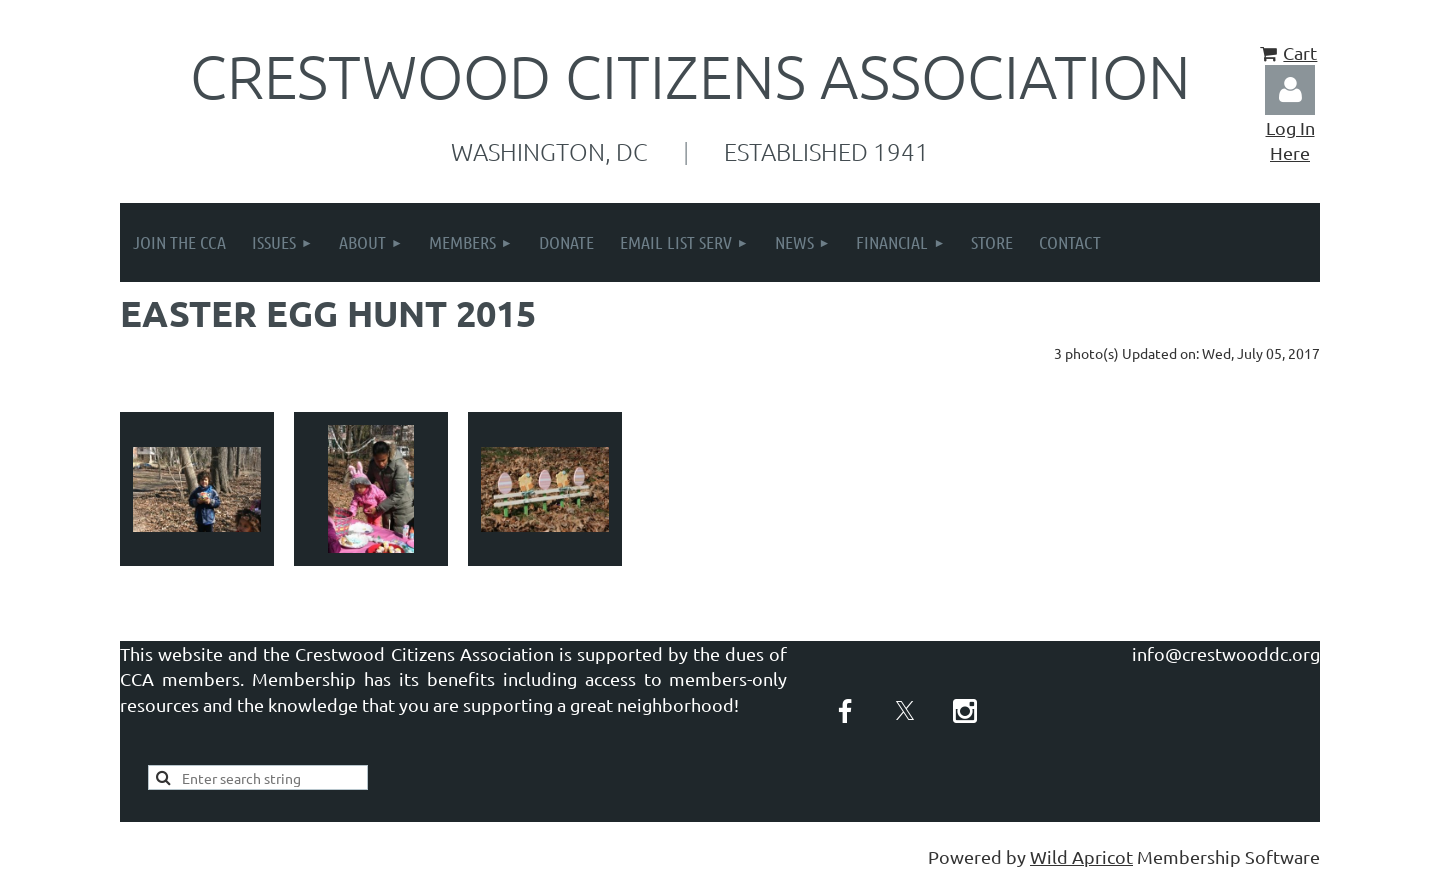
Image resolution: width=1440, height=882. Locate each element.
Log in (1290, 90)
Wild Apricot (1081, 856)
